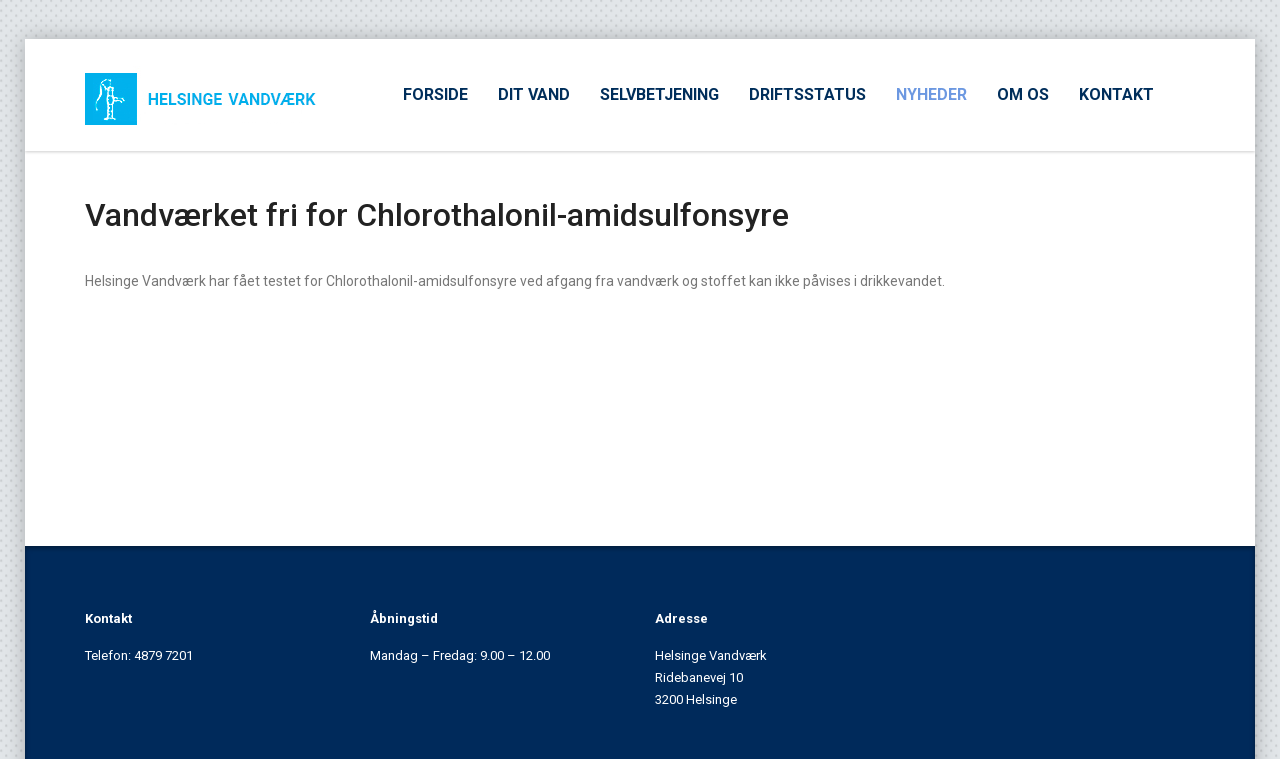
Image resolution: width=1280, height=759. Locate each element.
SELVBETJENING (659, 94)
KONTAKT (1116, 94)
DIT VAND (534, 94)
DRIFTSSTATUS (807, 94)
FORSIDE (435, 94)
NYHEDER (931, 94)
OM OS (1023, 94)
